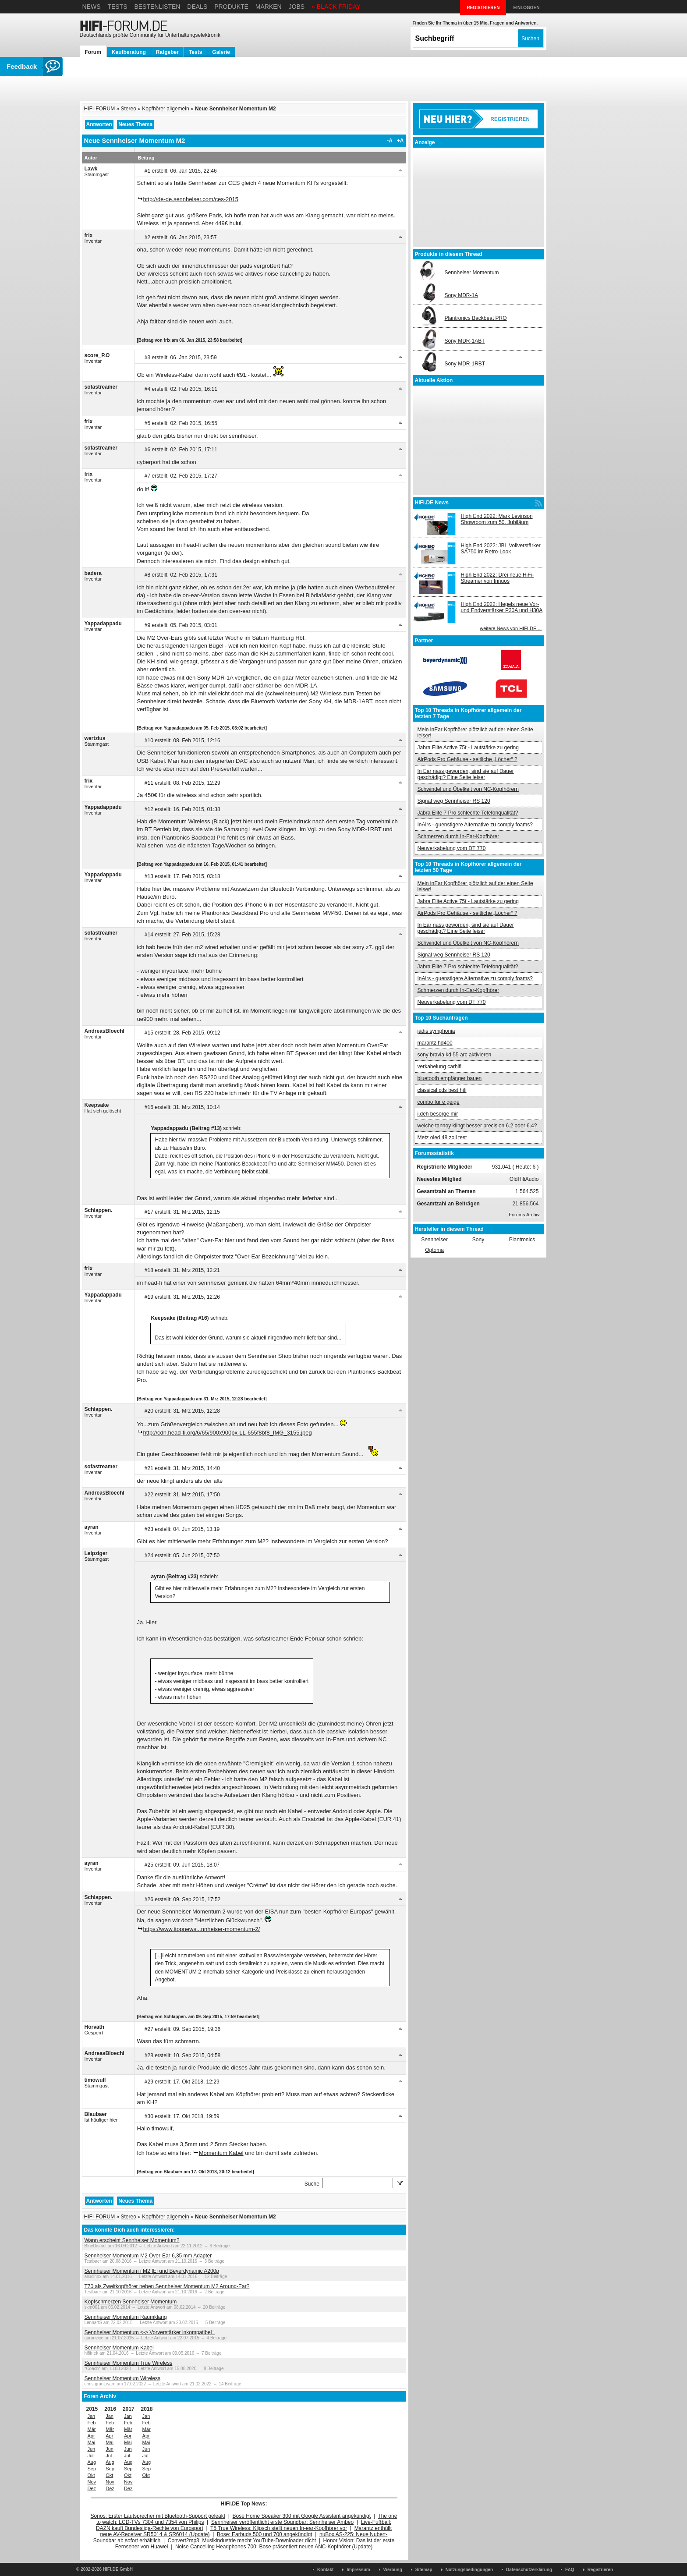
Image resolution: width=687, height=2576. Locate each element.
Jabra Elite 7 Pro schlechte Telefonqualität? (468, 813)
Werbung (392, 2569)
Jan (92, 2416)
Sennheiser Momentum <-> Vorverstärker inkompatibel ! (150, 2332)
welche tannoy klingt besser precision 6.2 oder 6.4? (477, 1126)
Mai (92, 2442)
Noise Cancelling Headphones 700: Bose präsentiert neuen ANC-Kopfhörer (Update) (273, 2547)
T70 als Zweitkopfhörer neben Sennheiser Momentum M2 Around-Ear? (167, 2286)
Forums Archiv (524, 1214)
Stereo (128, 109)
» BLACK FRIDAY (336, 6)
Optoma (434, 1250)
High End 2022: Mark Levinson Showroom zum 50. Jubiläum (497, 519)
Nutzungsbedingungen (469, 2569)
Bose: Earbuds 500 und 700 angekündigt (264, 2534)
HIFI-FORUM (99, 109)
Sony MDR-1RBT (465, 364)
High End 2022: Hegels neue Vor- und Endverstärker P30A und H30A (502, 607)
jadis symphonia (436, 1031)
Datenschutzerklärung (529, 2569)
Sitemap (423, 2569)
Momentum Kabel (221, 2153)
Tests (117, 6)
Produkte (231, 6)
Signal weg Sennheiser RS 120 (454, 801)
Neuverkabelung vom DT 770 (452, 848)
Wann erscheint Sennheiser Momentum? (132, 2240)
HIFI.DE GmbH (118, 2569)
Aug (92, 2462)
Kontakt (325, 2569)
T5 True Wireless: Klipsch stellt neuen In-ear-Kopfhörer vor (278, 2528)
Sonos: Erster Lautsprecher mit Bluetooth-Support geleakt (158, 2516)
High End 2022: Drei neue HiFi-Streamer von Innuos (497, 578)
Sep (92, 2468)
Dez (92, 2488)
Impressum (358, 2569)
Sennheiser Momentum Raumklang (126, 2317)
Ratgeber (167, 52)
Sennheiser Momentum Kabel (119, 2348)
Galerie (221, 52)
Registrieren (600, 2569)
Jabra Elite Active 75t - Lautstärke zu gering (468, 747)
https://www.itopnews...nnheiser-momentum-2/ (201, 1929)
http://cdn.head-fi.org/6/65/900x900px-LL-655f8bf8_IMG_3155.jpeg (227, 1432)
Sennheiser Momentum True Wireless (129, 2363)
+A (400, 141)
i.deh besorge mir (438, 1114)
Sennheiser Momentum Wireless (122, 2378)
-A (390, 141)
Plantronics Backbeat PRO (476, 318)
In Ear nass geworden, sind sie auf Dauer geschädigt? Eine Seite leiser (466, 774)
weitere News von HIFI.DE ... (511, 628)
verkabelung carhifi (440, 1066)
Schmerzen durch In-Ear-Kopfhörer (458, 836)
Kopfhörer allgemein (165, 109)
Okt (91, 2475)
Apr (91, 2435)
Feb (92, 2422)
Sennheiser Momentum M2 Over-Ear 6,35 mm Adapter (148, 2256)
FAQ (569, 2569)
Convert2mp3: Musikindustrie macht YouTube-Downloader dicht (242, 2540)
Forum (93, 52)
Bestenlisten (157, 6)
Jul (91, 2455)
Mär (92, 2429)
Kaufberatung (129, 52)
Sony (478, 1240)
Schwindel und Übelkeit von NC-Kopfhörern (468, 789)
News (91, 6)
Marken (268, 6)
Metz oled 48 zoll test (442, 1137)
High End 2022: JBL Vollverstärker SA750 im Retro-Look (501, 548)
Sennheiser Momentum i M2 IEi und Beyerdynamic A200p (152, 2271)
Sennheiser (434, 1240)
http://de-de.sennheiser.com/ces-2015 (191, 199)
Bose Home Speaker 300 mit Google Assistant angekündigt (302, 2516)
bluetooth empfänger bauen (450, 1078)
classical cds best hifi (442, 1090)
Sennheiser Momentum (472, 272)
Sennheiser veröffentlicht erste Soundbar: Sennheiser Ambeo (282, 2522)
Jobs (297, 6)
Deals (197, 6)
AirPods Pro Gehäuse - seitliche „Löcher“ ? (467, 759)
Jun (92, 2449)
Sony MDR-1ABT (465, 341)
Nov (92, 2481)
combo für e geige (439, 1102)
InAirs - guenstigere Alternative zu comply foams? (475, 825)
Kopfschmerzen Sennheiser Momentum (131, 2302)
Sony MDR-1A (461, 295)
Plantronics (522, 1240)
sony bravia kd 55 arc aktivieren (455, 1055)
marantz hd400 (435, 1043)
